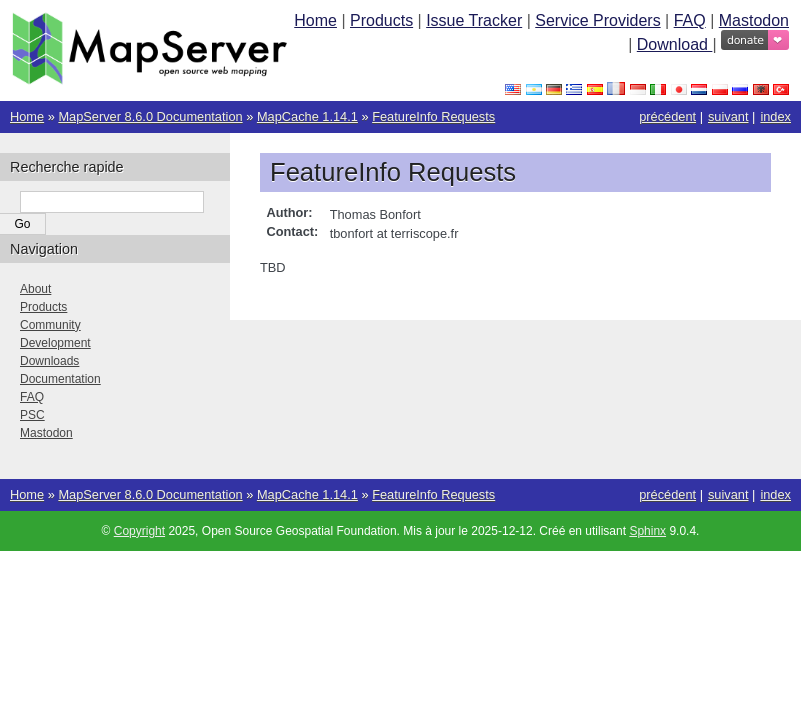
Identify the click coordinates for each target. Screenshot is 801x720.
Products (381, 20)
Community (50, 325)
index (775, 116)
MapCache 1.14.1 (307, 116)
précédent (667, 116)
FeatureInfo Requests (433, 116)
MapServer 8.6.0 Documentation (150, 116)
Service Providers (597, 20)
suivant (728, 116)
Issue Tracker (474, 20)
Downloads (49, 361)
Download (675, 44)
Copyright (139, 531)
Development (55, 343)
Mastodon (754, 20)
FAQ (690, 20)
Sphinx (647, 531)
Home (315, 20)
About (35, 289)
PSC (32, 415)
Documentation (60, 379)
